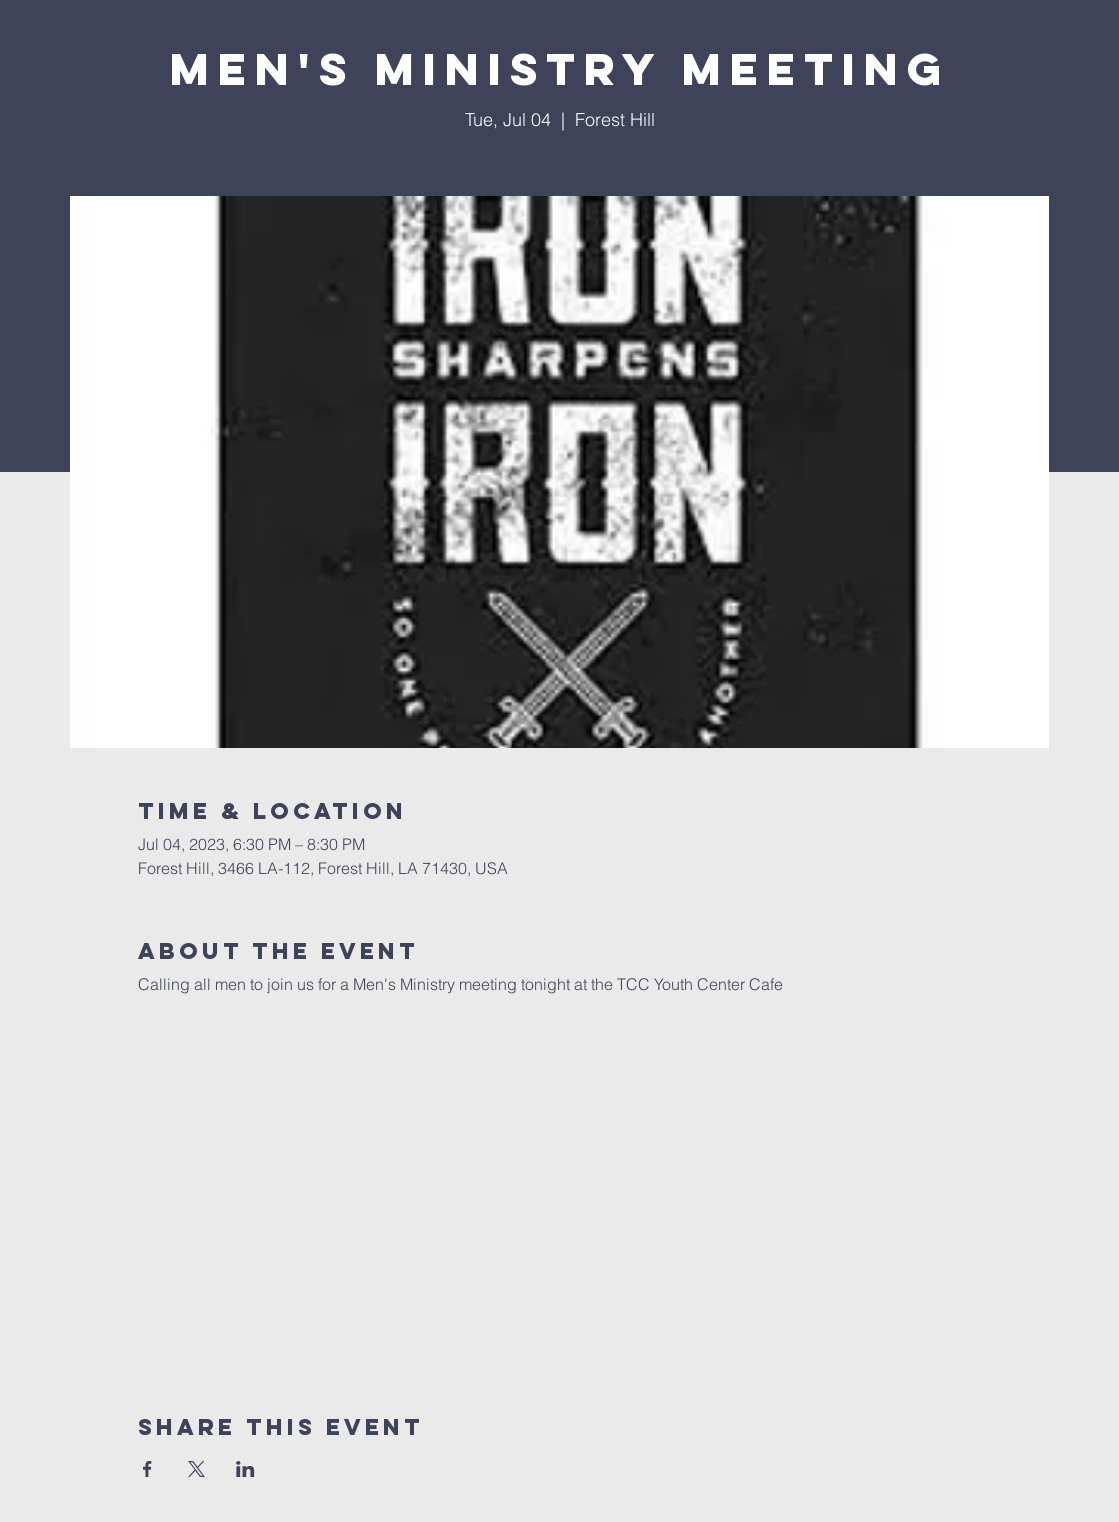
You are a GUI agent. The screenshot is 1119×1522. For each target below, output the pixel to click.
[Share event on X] (196, 1469)
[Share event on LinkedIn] (245, 1469)
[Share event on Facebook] (147, 1469)
